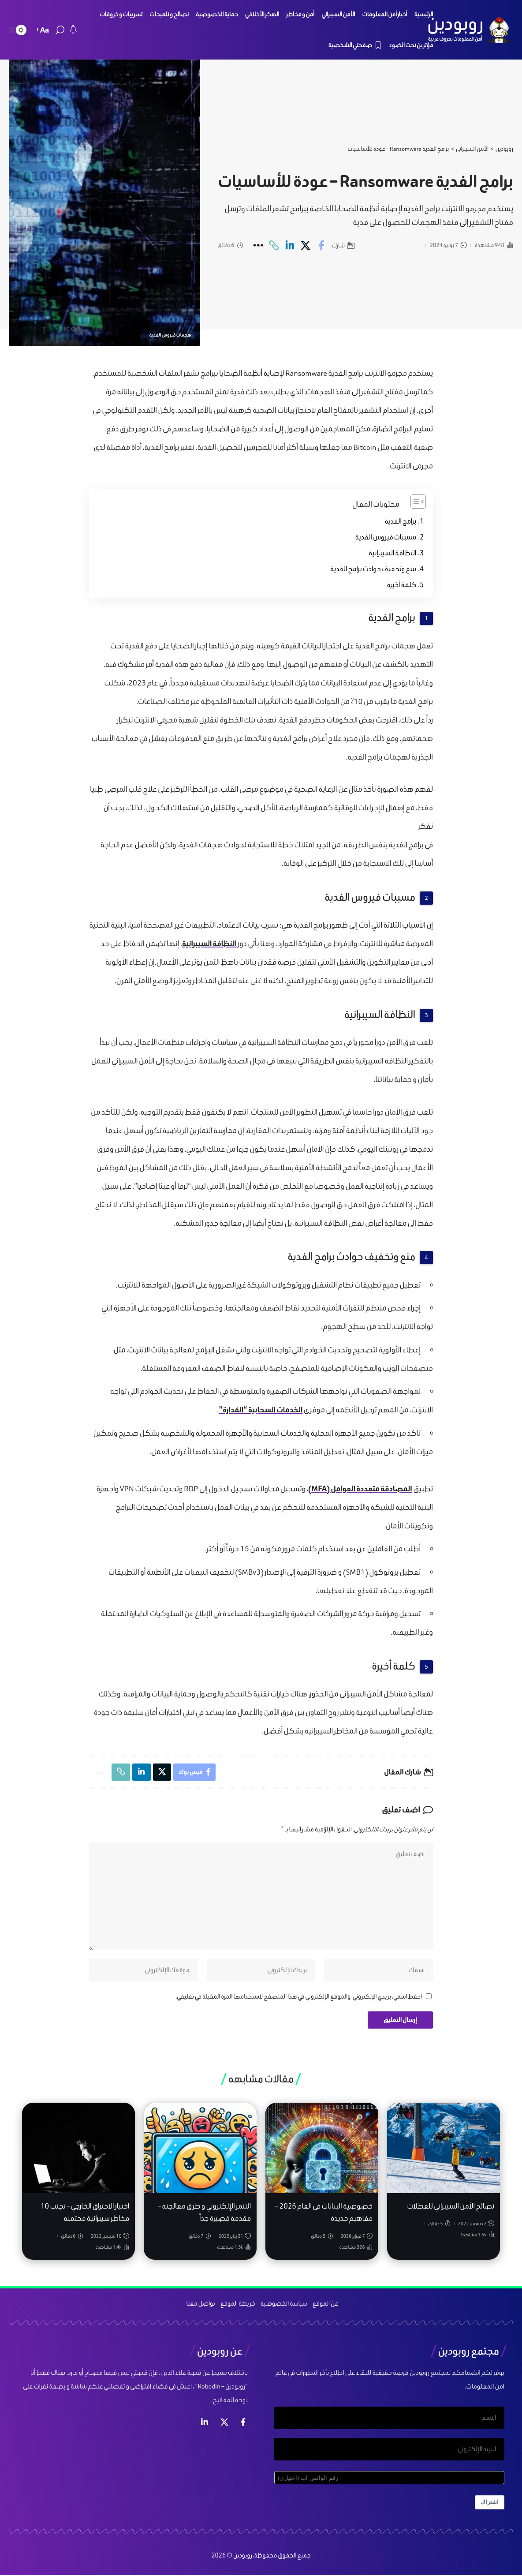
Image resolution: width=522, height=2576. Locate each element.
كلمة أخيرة (401, 585)
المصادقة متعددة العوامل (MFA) (360, 1488)
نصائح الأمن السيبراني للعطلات (450, 2209)
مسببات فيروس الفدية (385, 537)
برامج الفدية (400, 521)
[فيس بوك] (243, 2425)
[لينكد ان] (204, 2425)
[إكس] (224, 2425)
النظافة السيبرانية (392, 553)
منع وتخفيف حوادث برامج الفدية (373, 569)
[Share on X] (305, 245)
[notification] (73, 30)
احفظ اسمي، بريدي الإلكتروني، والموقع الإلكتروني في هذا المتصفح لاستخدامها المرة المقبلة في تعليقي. (298, 1999)
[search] (60, 29)
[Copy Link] (274, 245)
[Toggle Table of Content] (414, 501)
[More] (258, 245)
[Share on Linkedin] (290, 245)
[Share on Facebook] (321, 245)
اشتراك (490, 2507)
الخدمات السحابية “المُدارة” (260, 1409)
